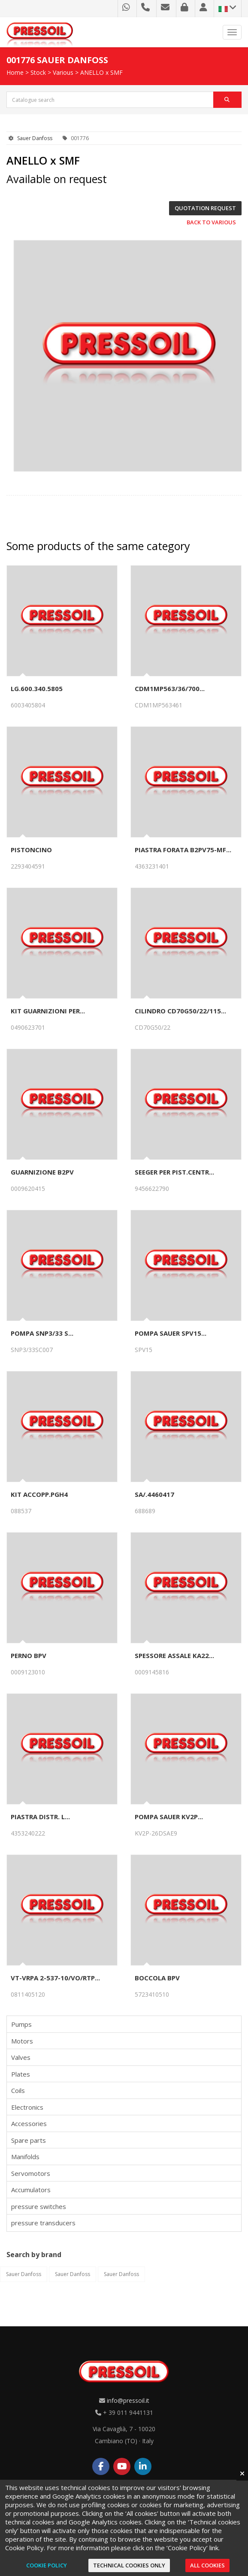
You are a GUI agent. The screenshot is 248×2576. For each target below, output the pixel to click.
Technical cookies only (129, 2565)
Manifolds (25, 2156)
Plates (20, 2074)
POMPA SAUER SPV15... (170, 1333)
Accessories (29, 2123)
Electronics (27, 2107)
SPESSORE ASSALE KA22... (174, 1655)
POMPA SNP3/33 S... (42, 1333)
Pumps (21, 2024)
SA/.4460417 (154, 1494)
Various (63, 72)
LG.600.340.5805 (37, 688)
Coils (18, 2090)
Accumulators (31, 2189)
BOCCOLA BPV (157, 1977)
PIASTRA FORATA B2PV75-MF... (183, 849)
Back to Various (211, 222)
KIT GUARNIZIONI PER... (48, 1011)
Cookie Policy (46, 2565)
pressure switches (38, 2206)
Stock (38, 72)
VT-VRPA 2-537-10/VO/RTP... (55, 1977)
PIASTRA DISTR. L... (40, 1816)
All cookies (207, 2565)
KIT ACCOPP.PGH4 (39, 1494)
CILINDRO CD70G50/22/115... (180, 1011)
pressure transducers (43, 2222)
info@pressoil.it (128, 2400)
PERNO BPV (28, 1655)
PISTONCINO (31, 849)
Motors (22, 2041)
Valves (20, 2057)
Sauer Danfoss (34, 138)
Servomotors (30, 2173)
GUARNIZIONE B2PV (42, 1172)
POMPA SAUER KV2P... (169, 1816)
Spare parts (28, 2140)
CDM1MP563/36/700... (170, 688)
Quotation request (205, 208)
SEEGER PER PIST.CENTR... (174, 1172)
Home (15, 72)
